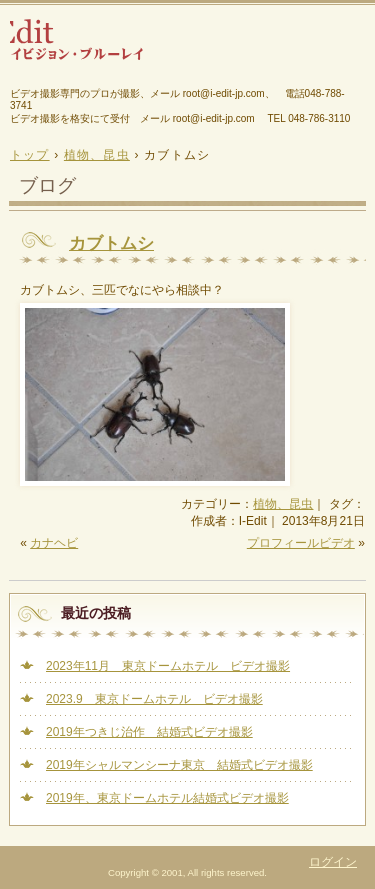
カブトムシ (111, 243)
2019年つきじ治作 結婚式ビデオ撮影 (149, 732)
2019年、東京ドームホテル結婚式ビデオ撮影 (167, 798)
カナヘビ (54, 543)
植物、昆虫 (283, 504)
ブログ (47, 185)
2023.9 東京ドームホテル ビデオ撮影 (154, 699)
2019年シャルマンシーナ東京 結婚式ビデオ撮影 (179, 765)
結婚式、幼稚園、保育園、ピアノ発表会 (187, 47)
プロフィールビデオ (301, 543)
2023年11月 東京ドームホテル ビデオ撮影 (168, 666)
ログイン (333, 862)
